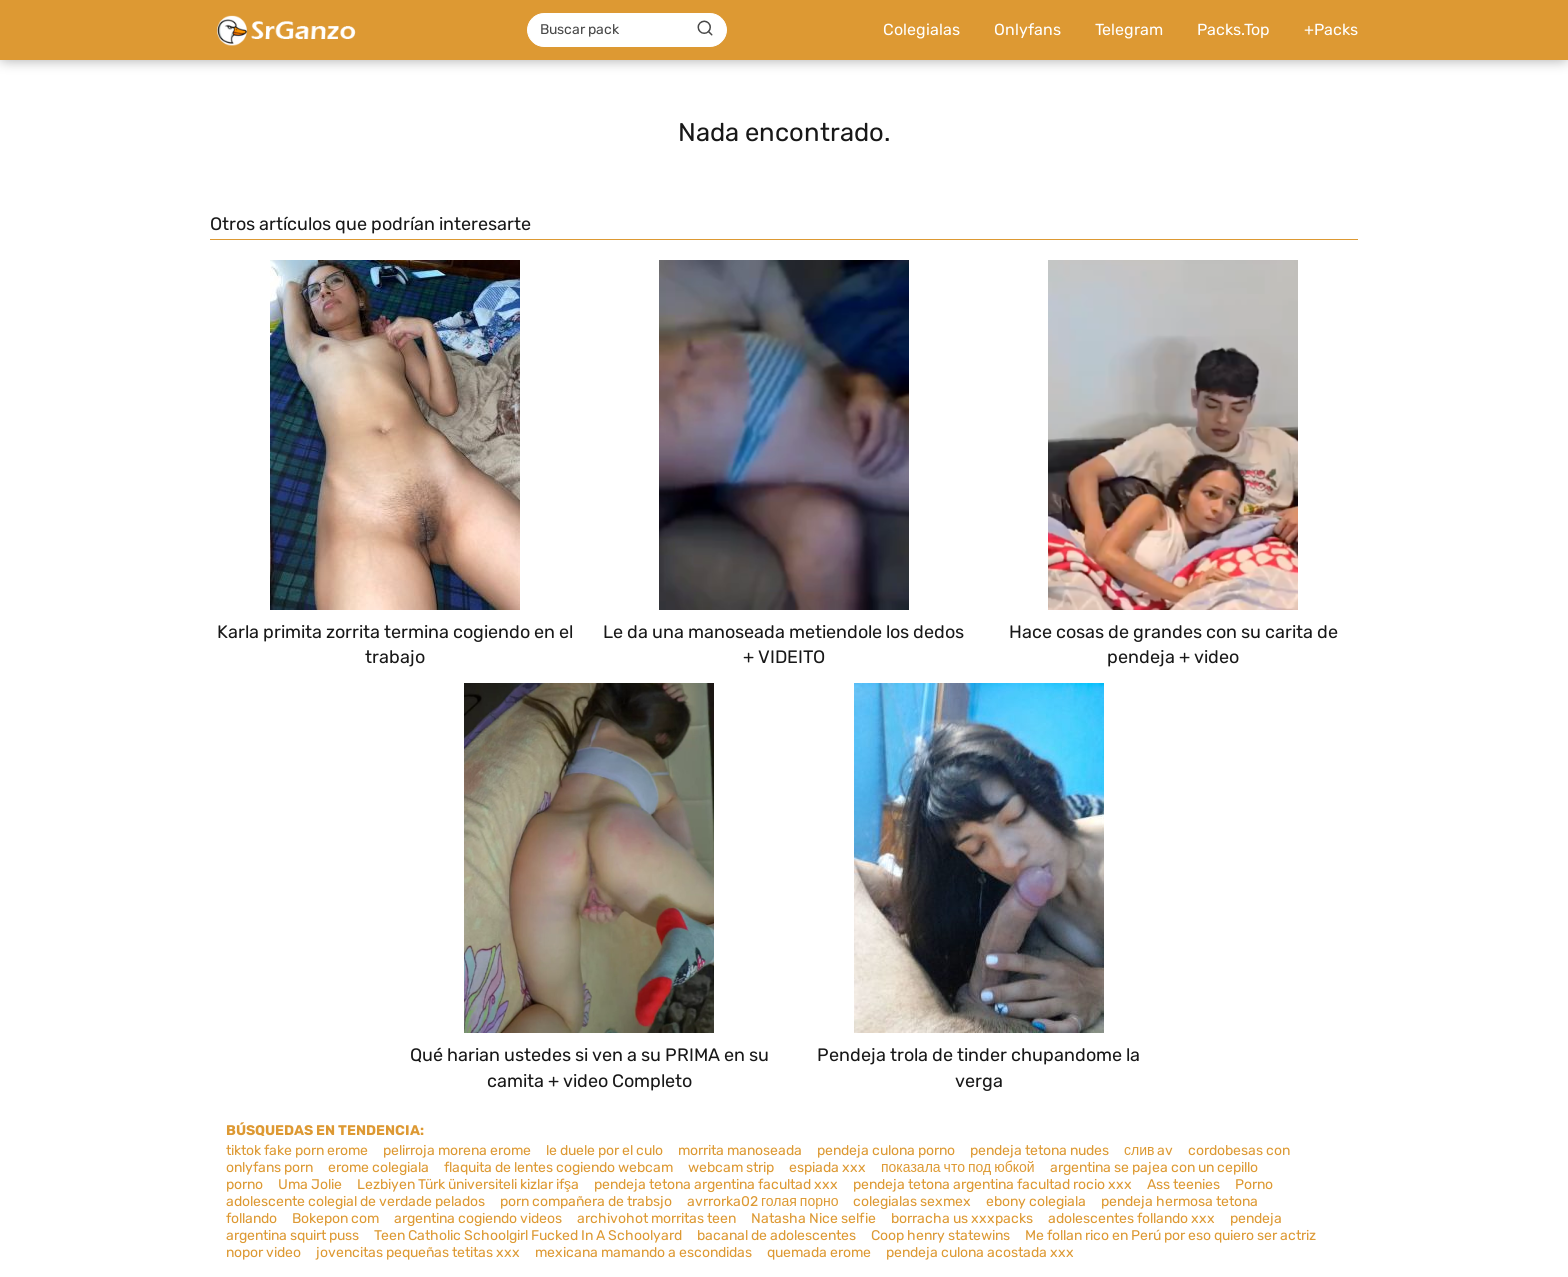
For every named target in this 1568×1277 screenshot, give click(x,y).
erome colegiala (378, 1167)
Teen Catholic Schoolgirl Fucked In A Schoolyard (528, 1235)
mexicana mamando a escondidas (643, 1252)
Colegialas (921, 29)
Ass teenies (1183, 1184)
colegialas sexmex (912, 1201)
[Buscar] (705, 29)
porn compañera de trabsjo (586, 1201)
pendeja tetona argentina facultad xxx (716, 1184)
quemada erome (819, 1252)
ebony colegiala (1036, 1201)
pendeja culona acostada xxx (980, 1252)
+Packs (1331, 29)
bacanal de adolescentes (776, 1235)
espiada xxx (827, 1167)
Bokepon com (335, 1218)
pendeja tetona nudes (1039, 1150)
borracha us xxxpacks (962, 1218)
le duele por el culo (604, 1150)
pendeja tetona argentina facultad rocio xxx (992, 1184)
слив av (1148, 1150)
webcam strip (731, 1167)
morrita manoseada (740, 1150)
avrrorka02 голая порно (762, 1201)
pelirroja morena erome (457, 1150)
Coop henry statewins (940, 1235)
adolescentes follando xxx (1131, 1218)
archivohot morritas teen (656, 1218)
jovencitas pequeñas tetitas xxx (418, 1252)
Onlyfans (1027, 29)
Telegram (1129, 29)
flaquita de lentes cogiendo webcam (558, 1167)
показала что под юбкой (958, 1167)
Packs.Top (1233, 29)
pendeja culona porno (886, 1150)
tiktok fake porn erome (297, 1150)
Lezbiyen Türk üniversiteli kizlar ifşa (468, 1184)
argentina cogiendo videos (478, 1218)
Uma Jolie (310, 1184)
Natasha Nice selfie (813, 1218)
